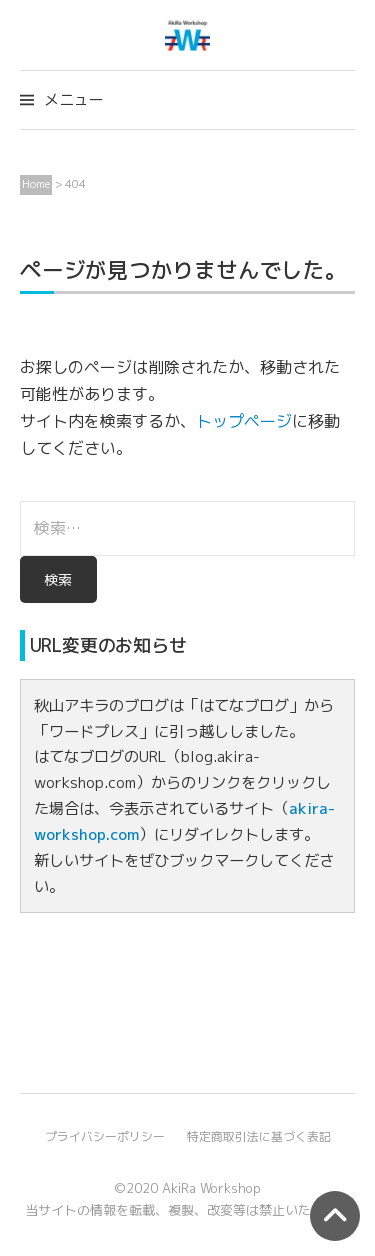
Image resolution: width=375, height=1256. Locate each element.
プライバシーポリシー (105, 1136)
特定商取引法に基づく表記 (259, 1136)
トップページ (244, 421)
